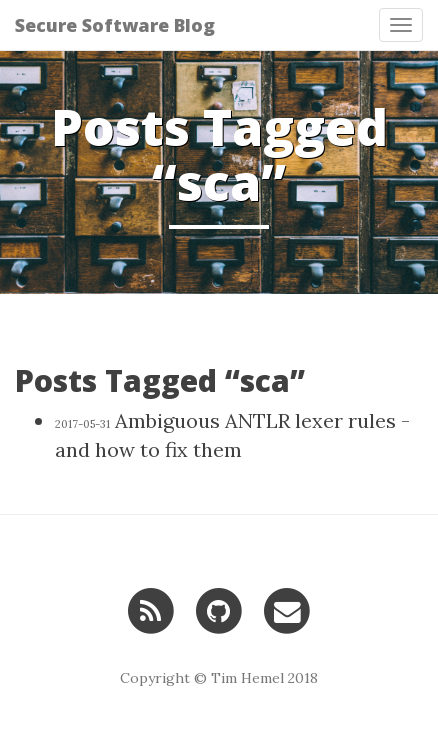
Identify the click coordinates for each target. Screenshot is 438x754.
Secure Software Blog (115, 25)
